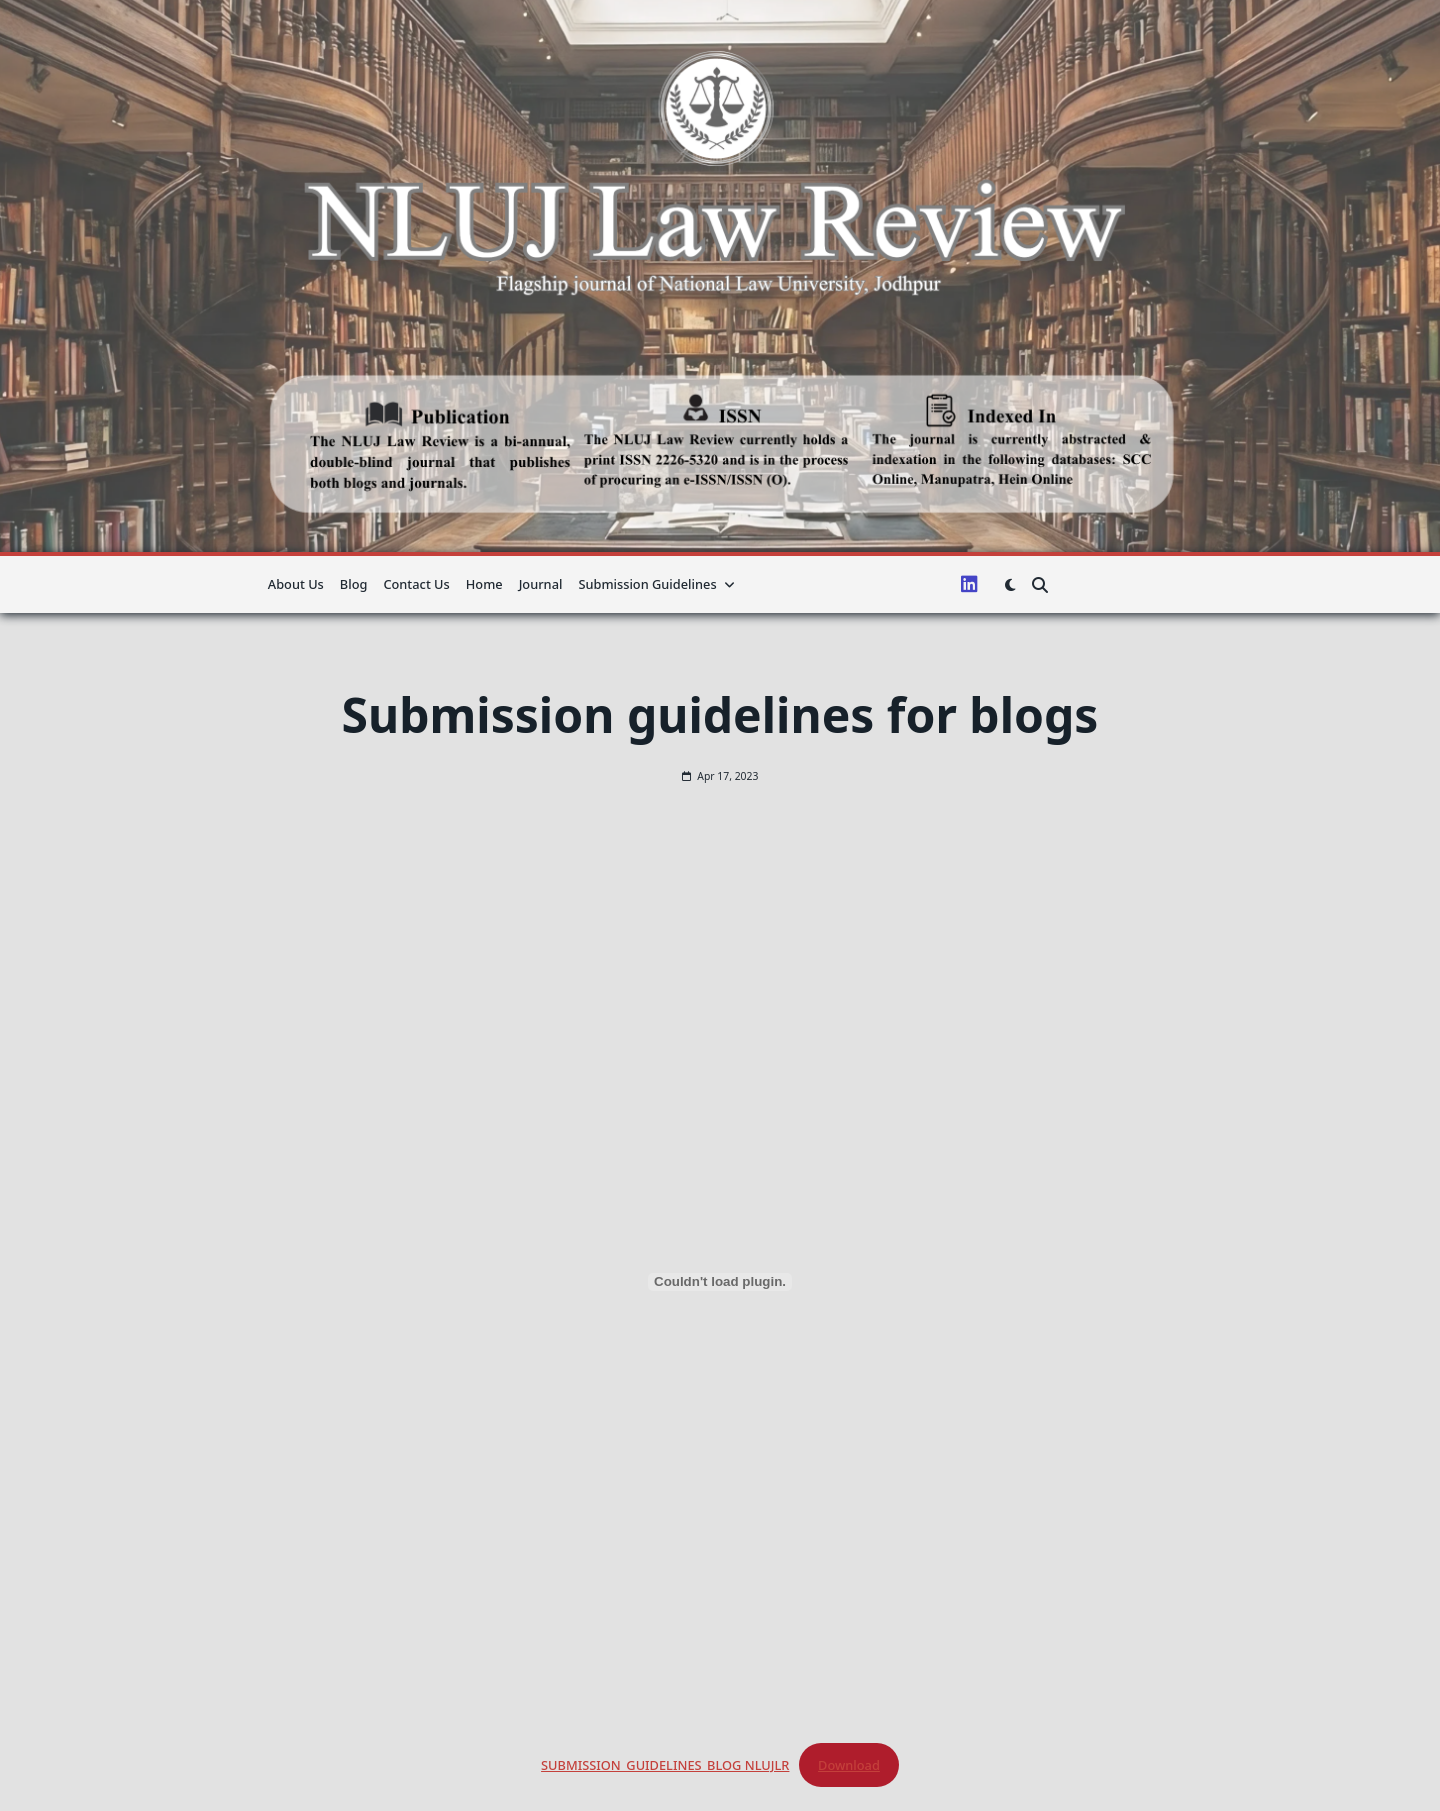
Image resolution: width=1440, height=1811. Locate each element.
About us (296, 584)
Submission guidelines (656, 584)
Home (484, 584)
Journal (541, 584)
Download (849, 1765)
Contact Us (416, 584)
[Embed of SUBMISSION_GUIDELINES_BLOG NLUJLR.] (720, 1282)
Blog (354, 584)
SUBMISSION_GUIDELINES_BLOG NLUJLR (665, 1765)
